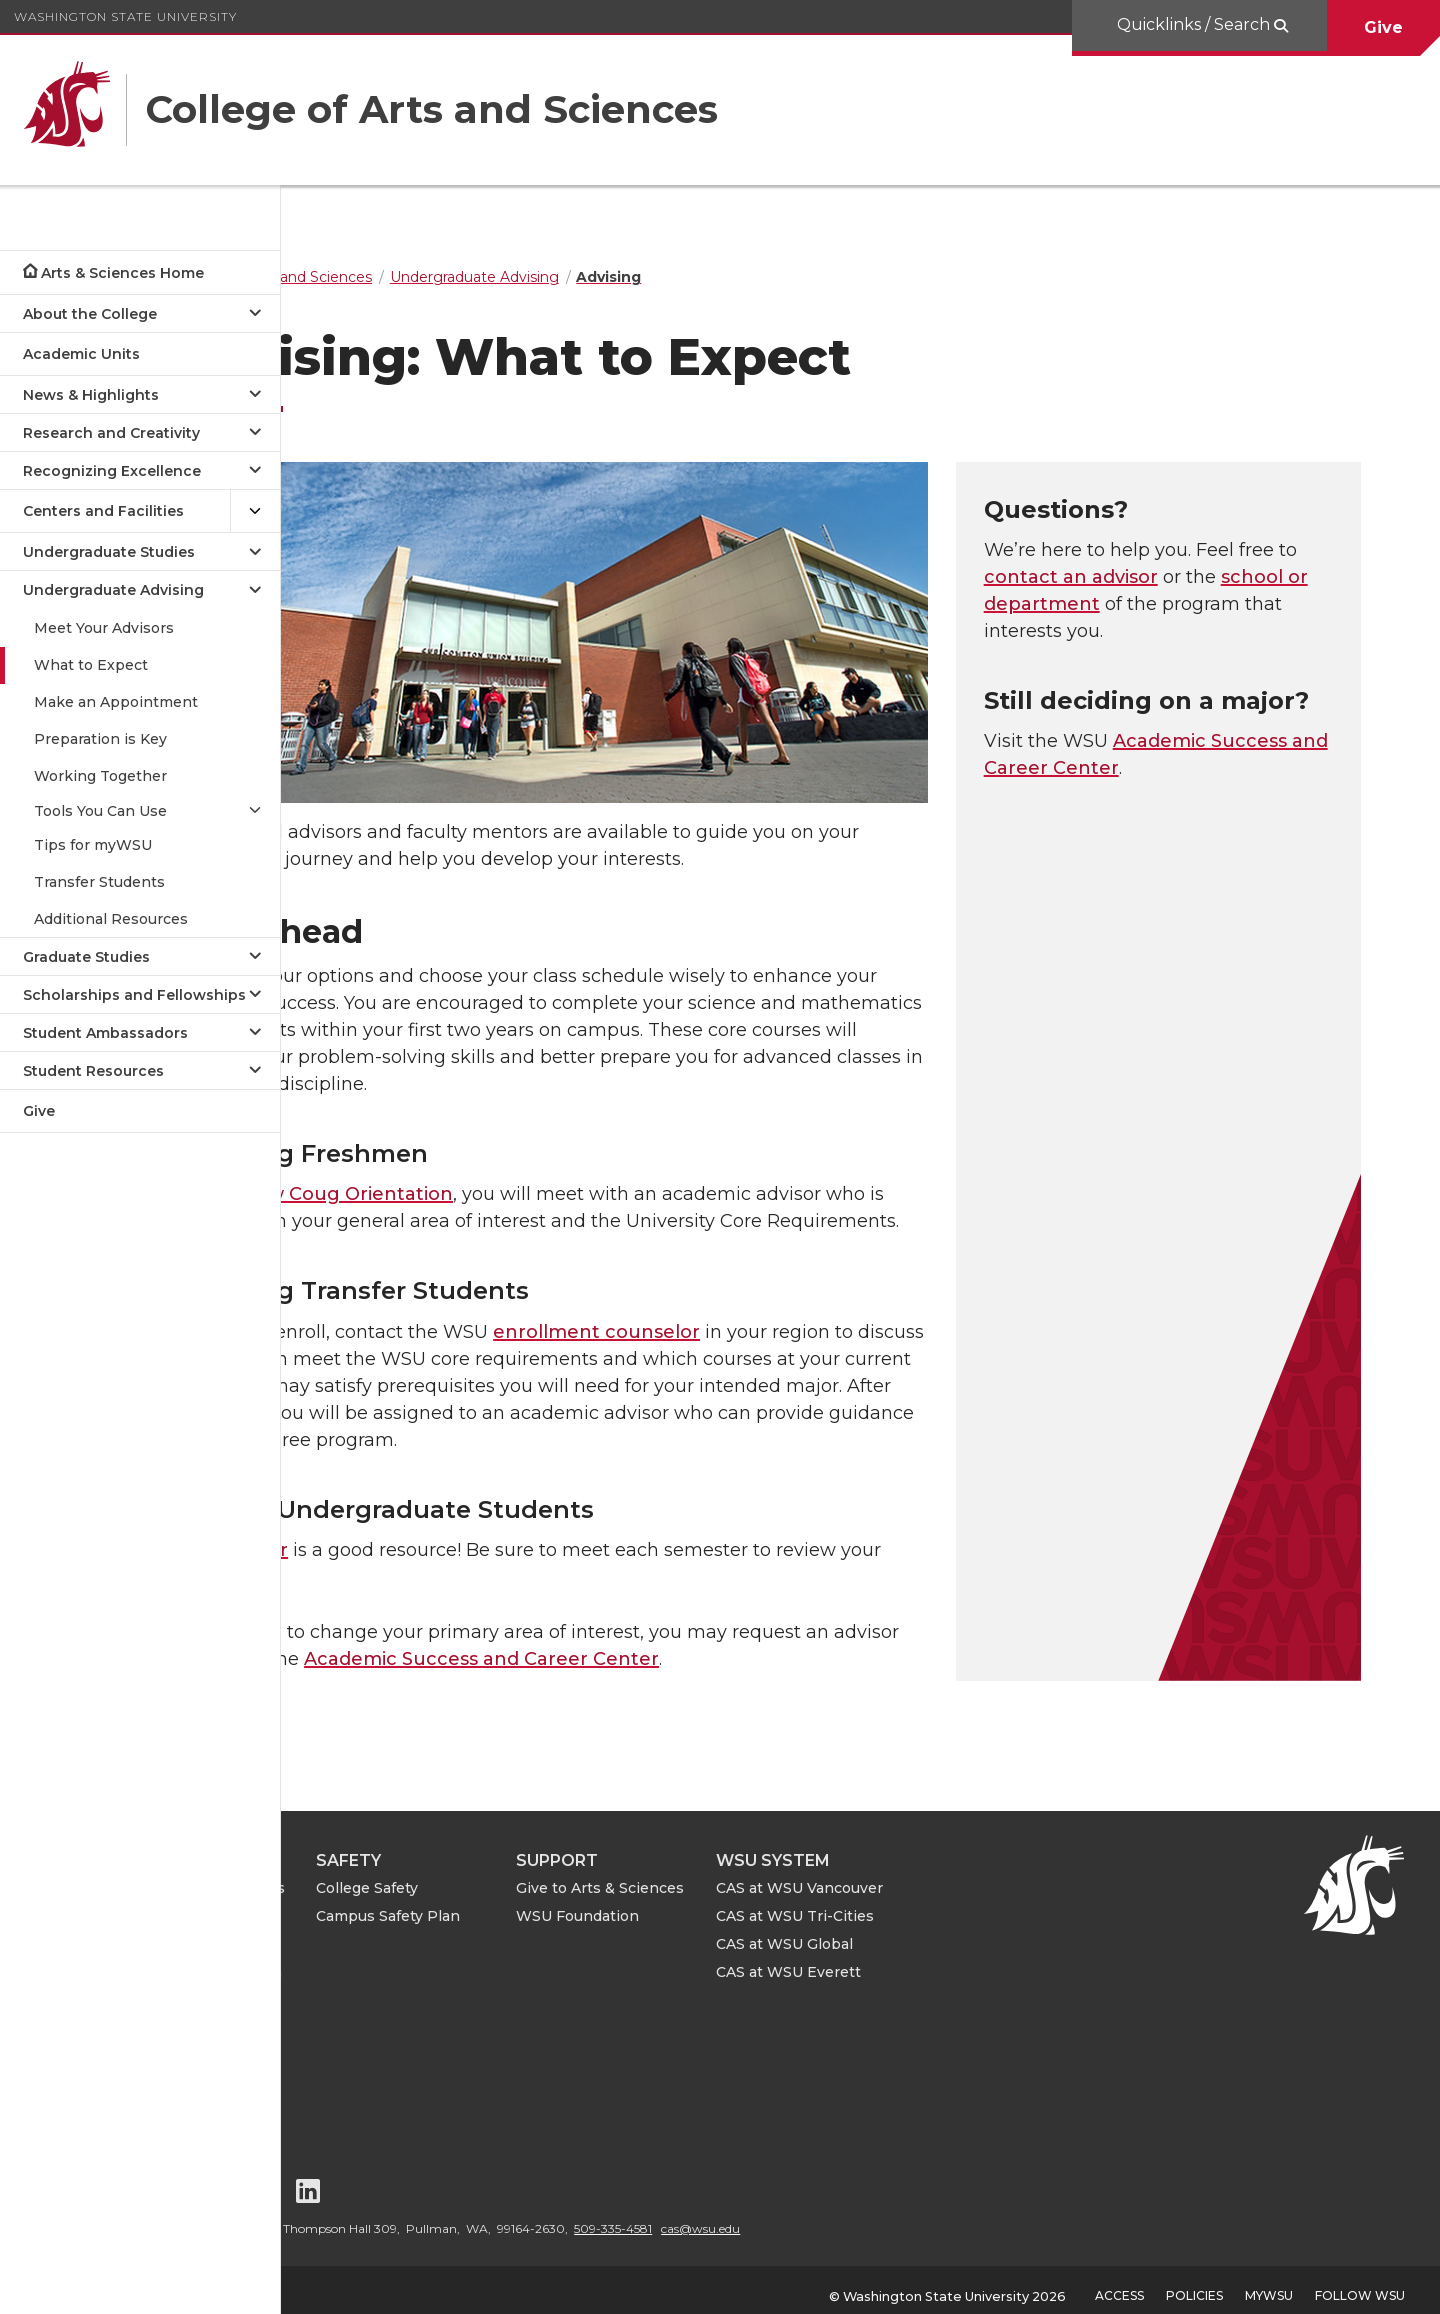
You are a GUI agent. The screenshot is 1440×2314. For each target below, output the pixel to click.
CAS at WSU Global (998, 1932)
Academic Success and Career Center (608, 1647)
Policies (1194, 2283)
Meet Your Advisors (104, 628)
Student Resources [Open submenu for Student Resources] (93, 1071)
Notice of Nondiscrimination (397, 2082)
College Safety (581, 1876)
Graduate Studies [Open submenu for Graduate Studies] (86, 957)
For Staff (360, 1932)
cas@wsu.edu (914, 2216)
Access (1119, 2283)
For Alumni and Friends (414, 1876)
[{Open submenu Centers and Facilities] (255, 511)
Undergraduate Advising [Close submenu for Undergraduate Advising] (113, 590)
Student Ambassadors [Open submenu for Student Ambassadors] (105, 1033)
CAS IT (354, 1988)
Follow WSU (1360, 2283)
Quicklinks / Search (1195, 24)
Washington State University (125, 16)
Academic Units (81, 354)
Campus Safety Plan (602, 1904)
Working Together (100, 776)
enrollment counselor (723, 1319)
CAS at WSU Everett (1002, 1960)
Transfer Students (99, 882)
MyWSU (1269, 2283)
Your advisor (357, 1538)
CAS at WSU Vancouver (1013, 1876)
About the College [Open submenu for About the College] (90, 314)
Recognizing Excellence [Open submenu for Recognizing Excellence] (112, 471)
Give (1383, 27)
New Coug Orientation (474, 1182)
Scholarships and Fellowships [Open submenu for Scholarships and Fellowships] (134, 995)
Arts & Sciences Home (122, 273)
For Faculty (369, 1904)
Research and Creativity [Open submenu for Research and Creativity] (111, 433)
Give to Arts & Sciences (814, 1876)
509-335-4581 (827, 2216)
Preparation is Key (100, 739)
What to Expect (91, 665)
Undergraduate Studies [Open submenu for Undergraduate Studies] (109, 552)
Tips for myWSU (93, 845)
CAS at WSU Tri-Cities (1009, 1904)
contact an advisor (1171, 577)
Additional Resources (111, 919)
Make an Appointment (116, 702)
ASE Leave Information (413, 1960)
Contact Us (370, 2045)
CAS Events (372, 2017)
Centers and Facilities (103, 511)
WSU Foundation (791, 1904)
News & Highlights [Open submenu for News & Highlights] (91, 395)
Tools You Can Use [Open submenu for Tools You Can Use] (100, 811)
